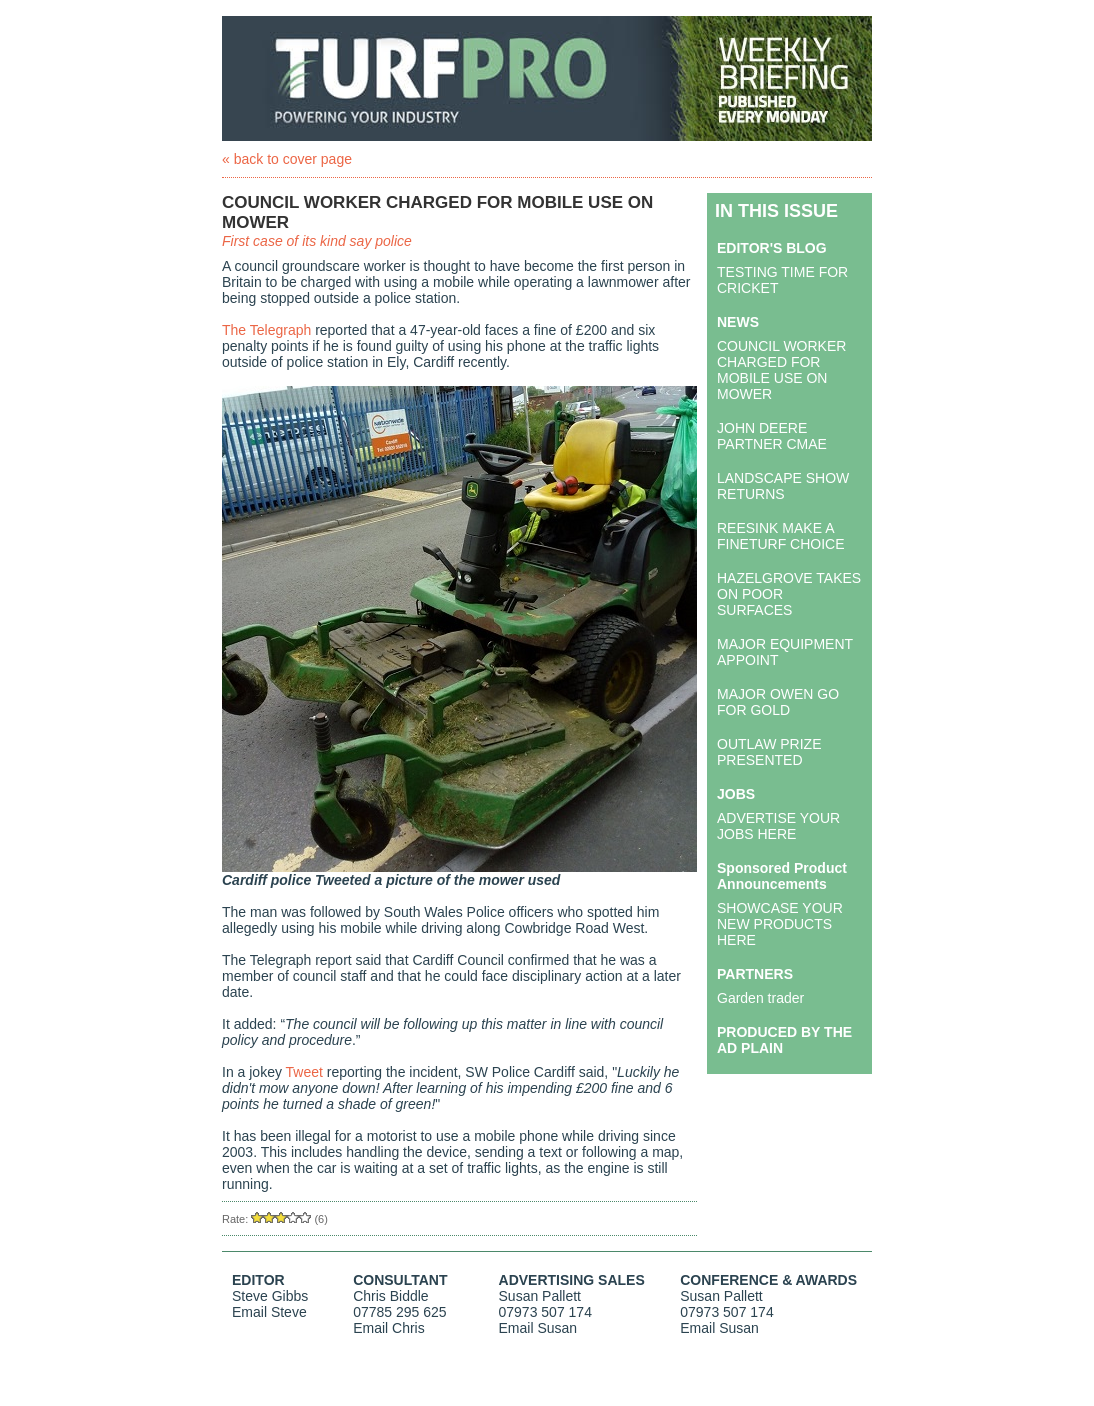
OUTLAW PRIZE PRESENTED (769, 752)
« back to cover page (287, 159)
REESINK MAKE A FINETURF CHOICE (781, 536)
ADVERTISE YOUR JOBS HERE (778, 826)
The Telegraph (266, 330)
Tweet (304, 1072)
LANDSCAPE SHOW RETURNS (783, 486)
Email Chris (389, 1328)
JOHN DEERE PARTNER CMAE (772, 436)
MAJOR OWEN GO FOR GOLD (778, 702)
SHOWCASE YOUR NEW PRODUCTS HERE (780, 924)
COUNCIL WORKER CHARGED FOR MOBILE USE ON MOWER (781, 370)
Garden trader (760, 998)
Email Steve (269, 1312)
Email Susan (538, 1328)
